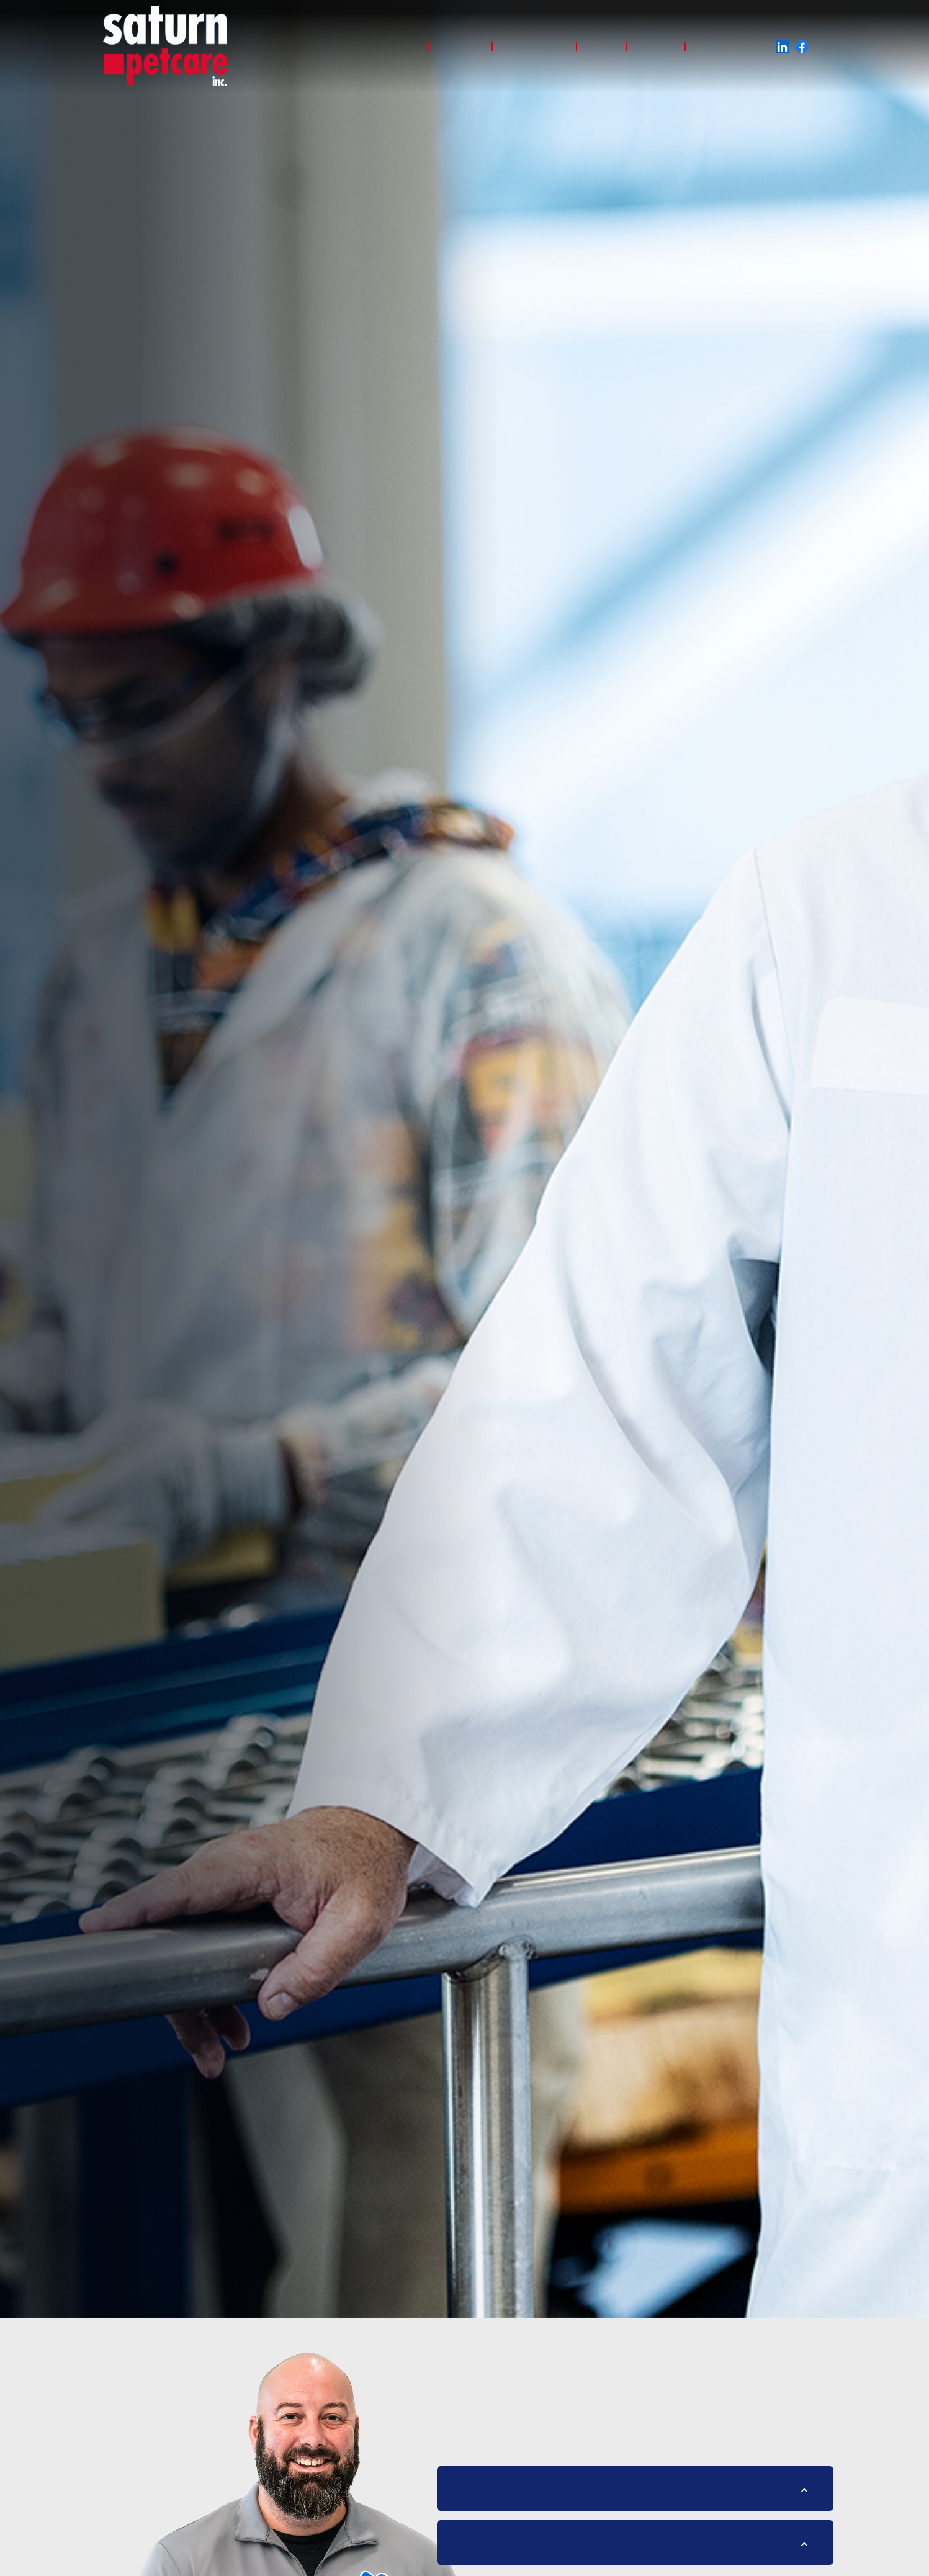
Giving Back (721, 46)
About (602, 46)
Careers (656, 46)
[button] (635, 2491)
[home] (165, 46)
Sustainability (534, 46)
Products (460, 46)
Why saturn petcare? (372, 46)
